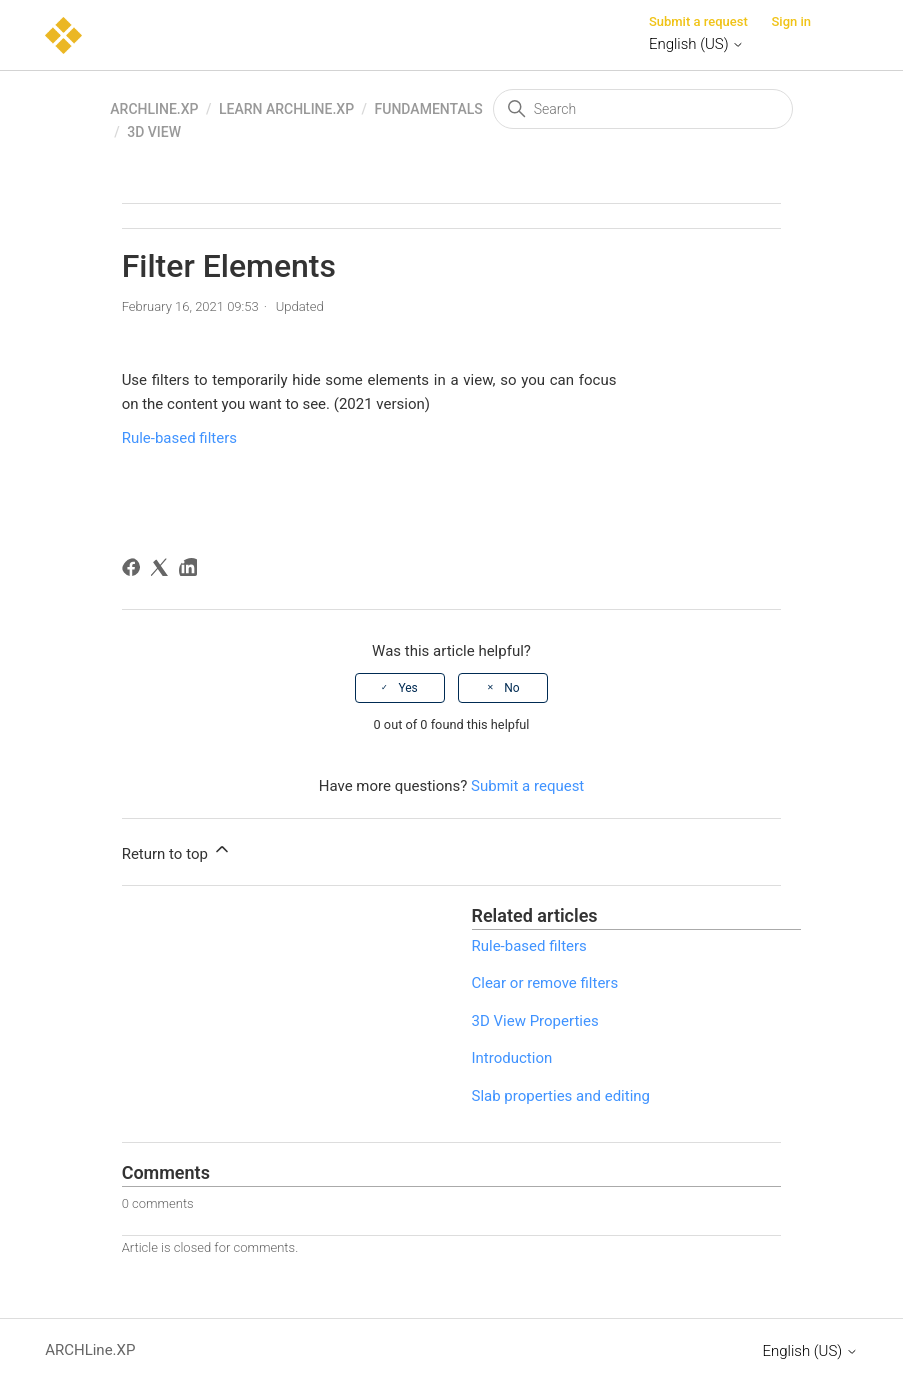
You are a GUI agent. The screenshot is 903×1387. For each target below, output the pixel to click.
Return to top (177, 851)
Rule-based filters (179, 438)
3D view (154, 132)
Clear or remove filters (545, 983)
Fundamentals (429, 109)
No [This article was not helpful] (511, 688)
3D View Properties (535, 1021)
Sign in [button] (791, 21)
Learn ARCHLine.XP (286, 109)
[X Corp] (162, 570)
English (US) (696, 44)
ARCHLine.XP (154, 109)
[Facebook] (134, 570)
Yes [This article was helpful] (407, 688)
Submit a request (698, 21)
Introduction (512, 1058)
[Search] (643, 109)
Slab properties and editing (561, 1096)
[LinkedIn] (191, 570)
